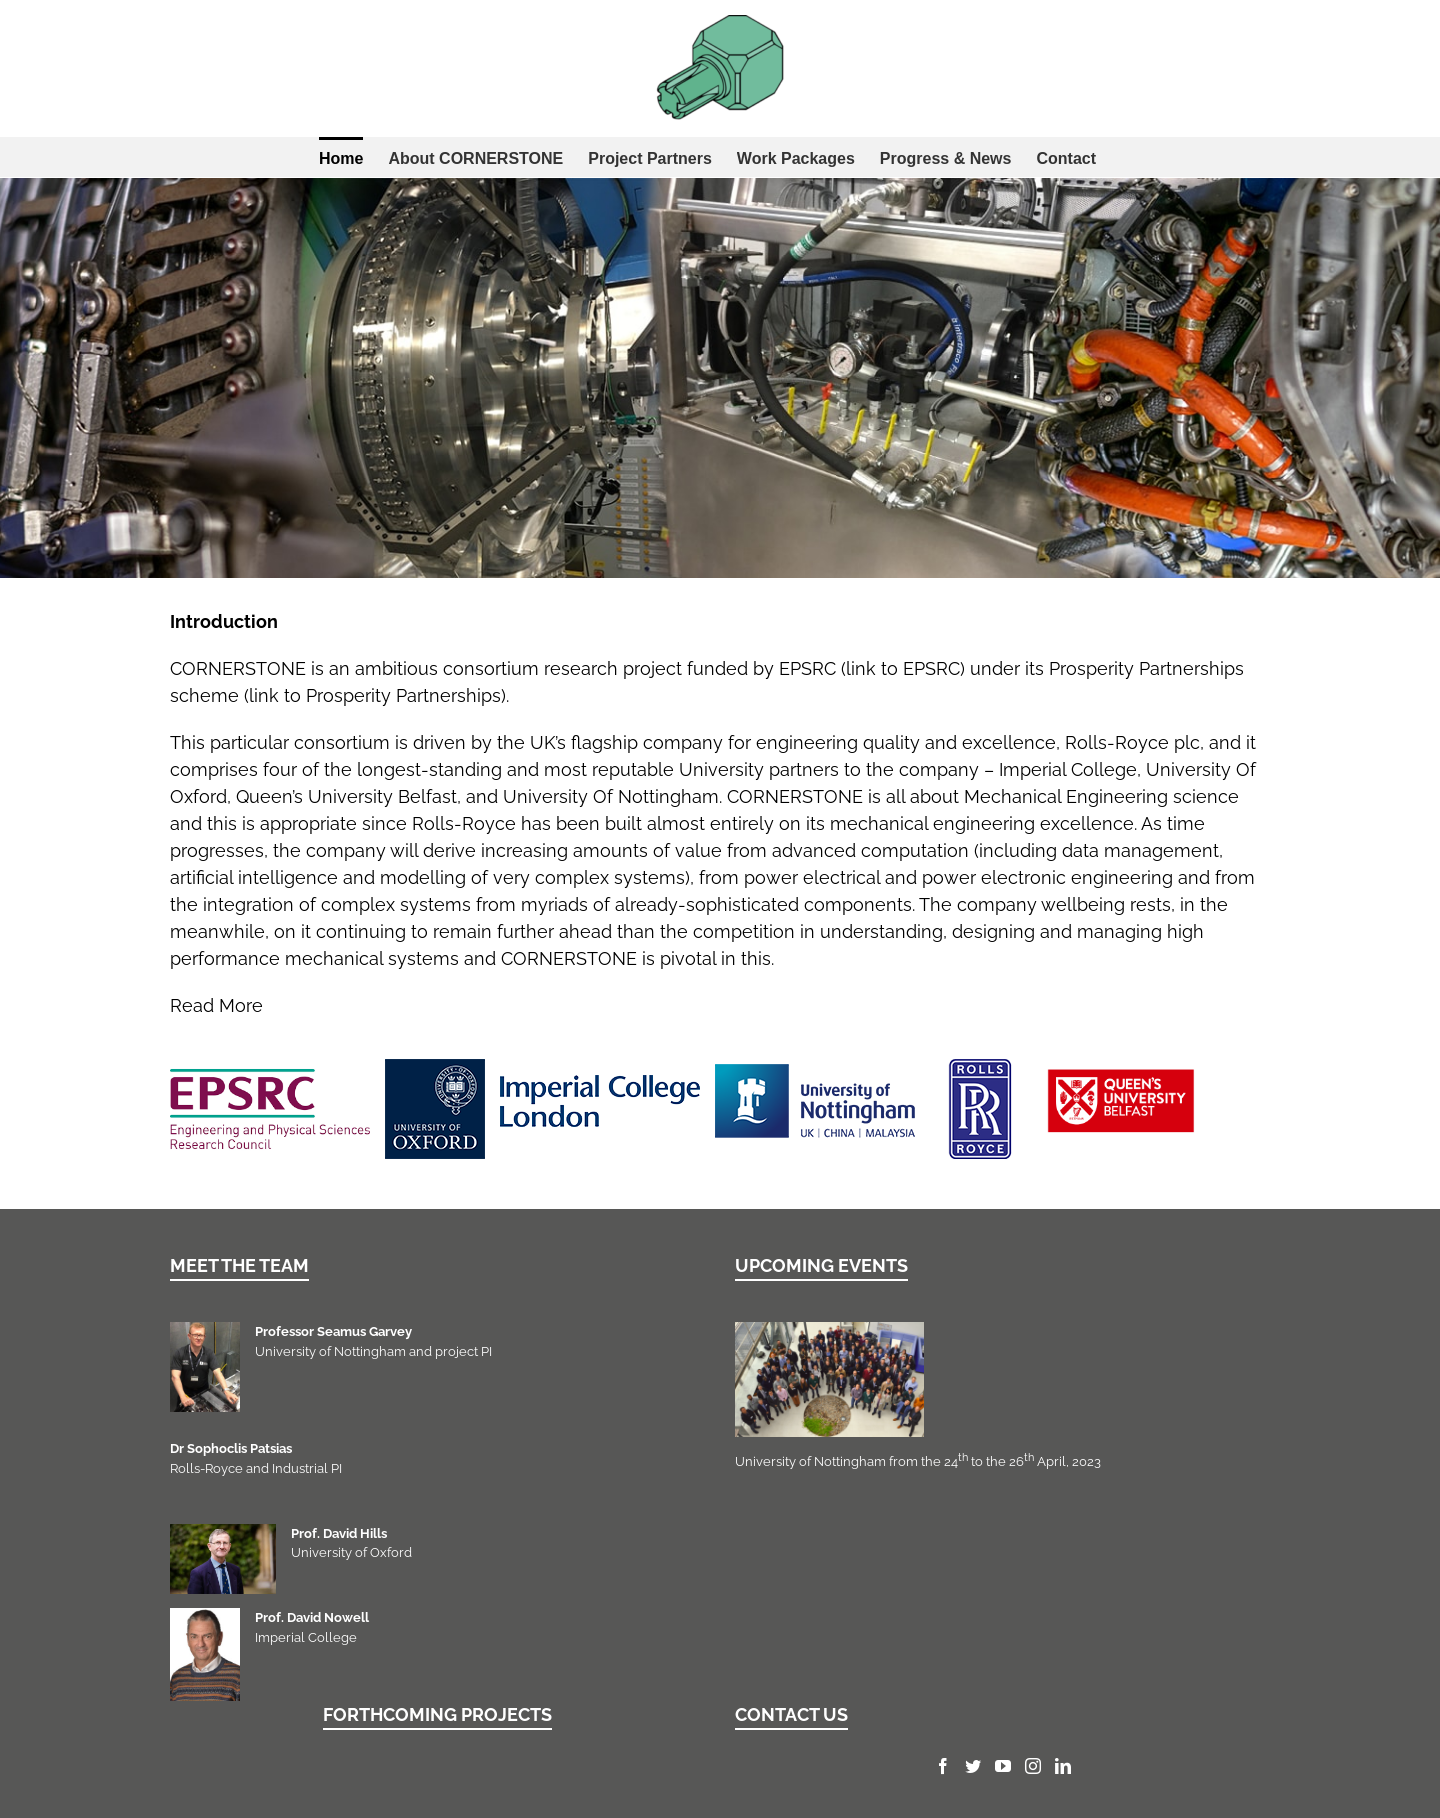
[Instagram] (1033, 1766)
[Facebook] (943, 1766)
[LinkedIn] (1063, 1766)
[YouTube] (1003, 1766)
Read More (216, 1005)
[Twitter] (973, 1766)
